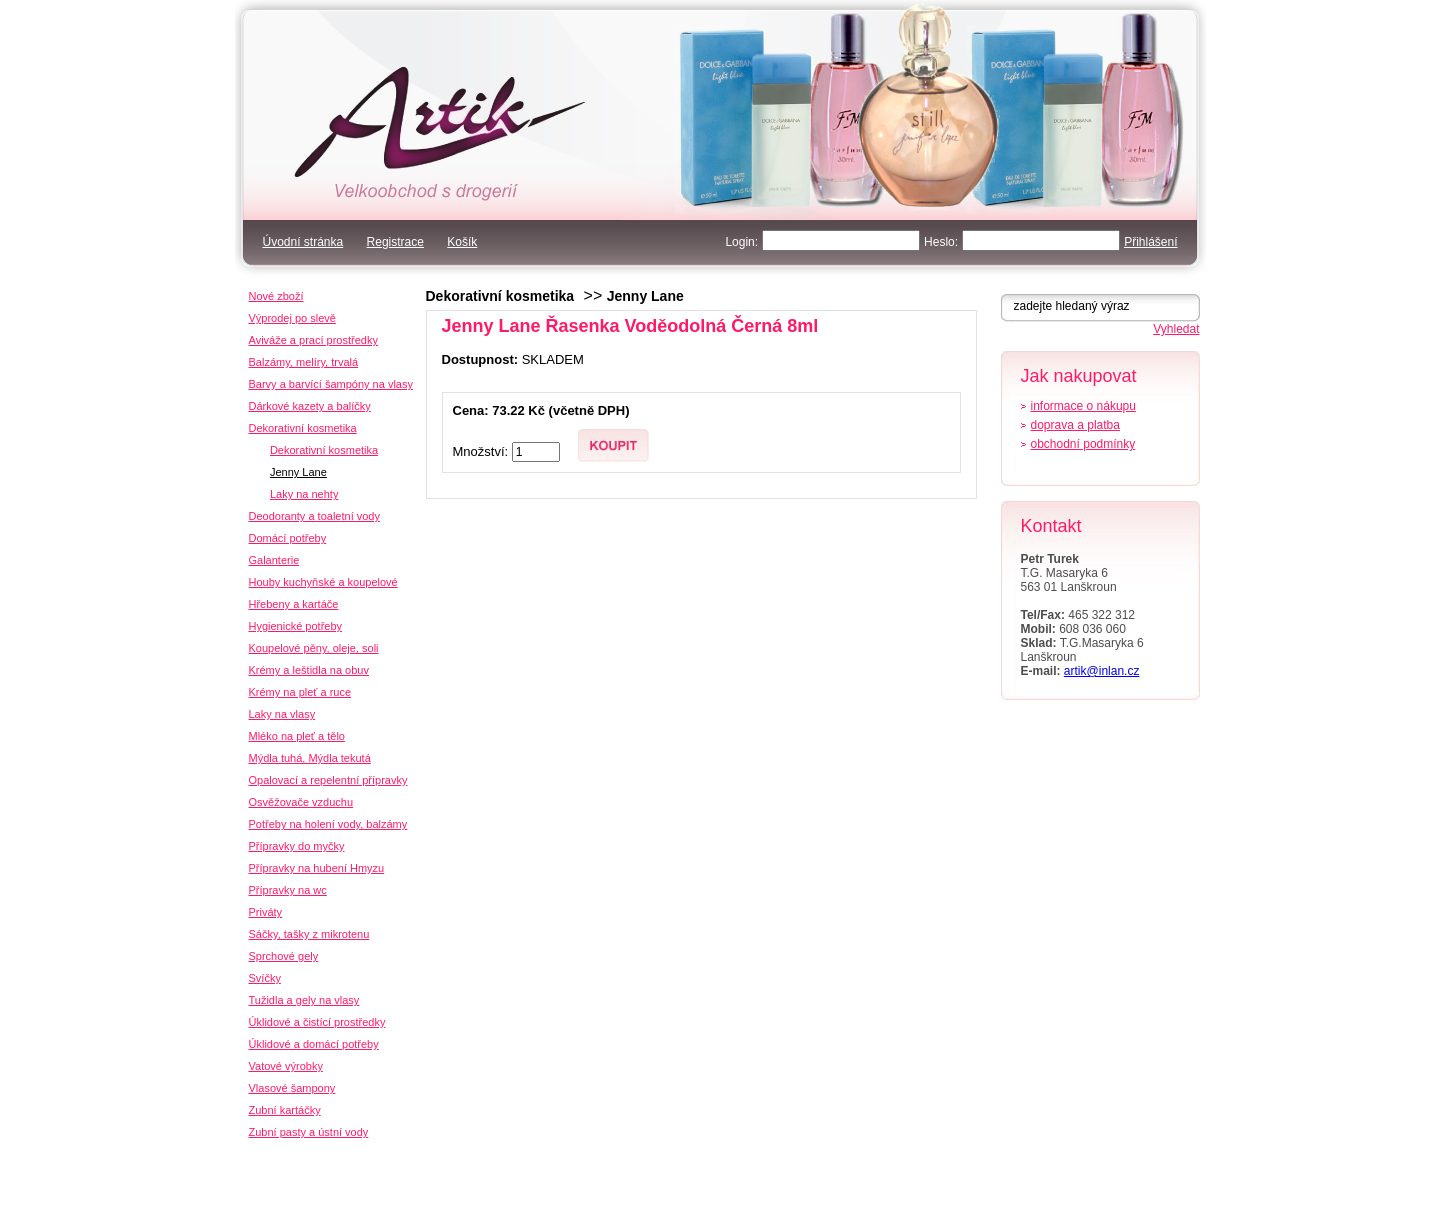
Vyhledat (1176, 329)
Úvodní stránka (303, 242)
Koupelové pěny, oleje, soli (314, 648)
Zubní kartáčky (285, 1110)
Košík (462, 242)
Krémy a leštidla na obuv (309, 670)
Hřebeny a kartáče (294, 604)
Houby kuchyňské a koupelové (323, 582)
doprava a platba (1075, 425)
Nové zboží (276, 296)
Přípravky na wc (288, 890)
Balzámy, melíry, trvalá (304, 362)
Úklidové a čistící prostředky (317, 1022)
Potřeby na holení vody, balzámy (328, 824)
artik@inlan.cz (1102, 671)
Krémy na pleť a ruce (300, 692)
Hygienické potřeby (296, 626)
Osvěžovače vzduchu (301, 802)
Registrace (395, 242)
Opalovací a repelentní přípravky (328, 780)
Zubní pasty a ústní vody (309, 1132)
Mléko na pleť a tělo (297, 736)
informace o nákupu (1083, 406)
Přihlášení (1150, 242)
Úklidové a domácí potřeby (314, 1044)
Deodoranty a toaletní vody (314, 516)
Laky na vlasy (282, 714)
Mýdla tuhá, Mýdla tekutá (310, 758)
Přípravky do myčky (297, 846)
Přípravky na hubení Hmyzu (317, 868)
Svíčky (265, 978)
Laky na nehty (304, 494)
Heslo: (941, 242)
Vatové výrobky (286, 1066)
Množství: (482, 451)
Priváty (266, 912)
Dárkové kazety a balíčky (310, 406)
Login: (741, 242)
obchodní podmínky (1083, 444)
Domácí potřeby (288, 538)
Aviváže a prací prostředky (313, 340)
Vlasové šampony (292, 1088)
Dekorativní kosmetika (500, 296)
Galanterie (274, 560)
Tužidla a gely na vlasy (304, 1000)
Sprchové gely (284, 956)
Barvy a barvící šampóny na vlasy (331, 384)
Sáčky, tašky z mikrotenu (309, 934)
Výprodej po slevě (292, 318)
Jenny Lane (645, 296)
